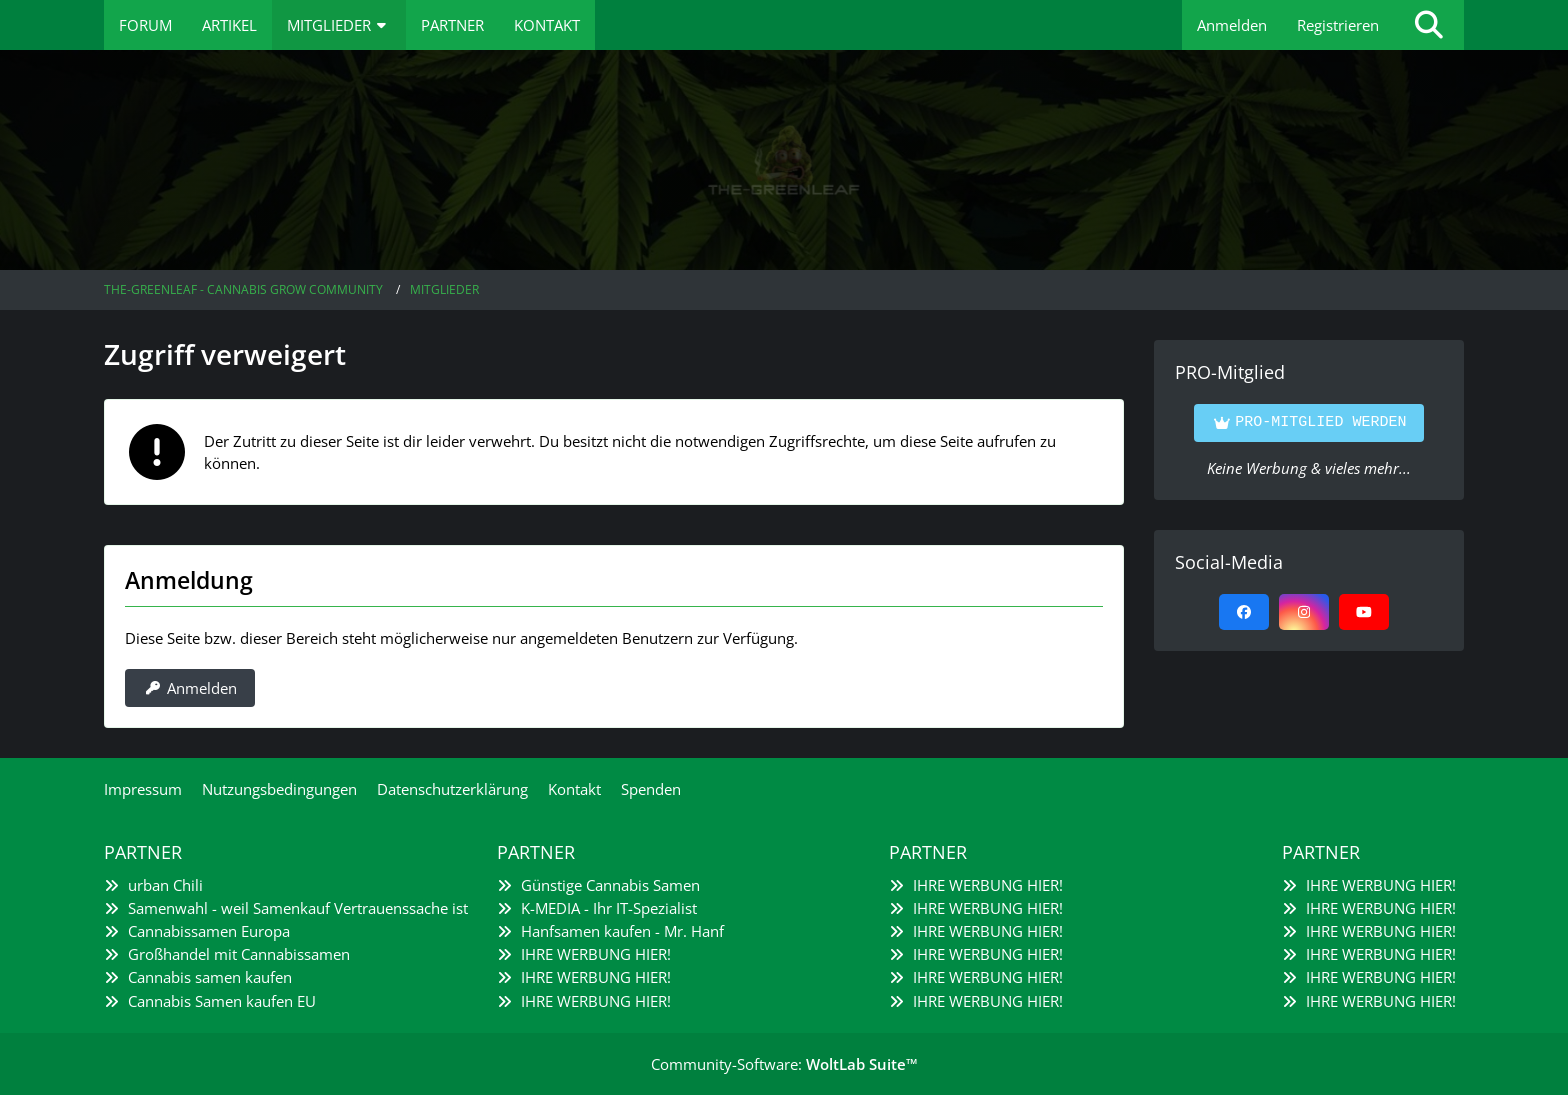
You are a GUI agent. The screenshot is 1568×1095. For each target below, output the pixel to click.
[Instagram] (1304, 612)
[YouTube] (1364, 612)
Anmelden (1232, 25)
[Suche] (1429, 25)
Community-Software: (784, 1064)
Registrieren (1338, 25)
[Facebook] (1244, 612)
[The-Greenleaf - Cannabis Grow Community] (784, 160)
